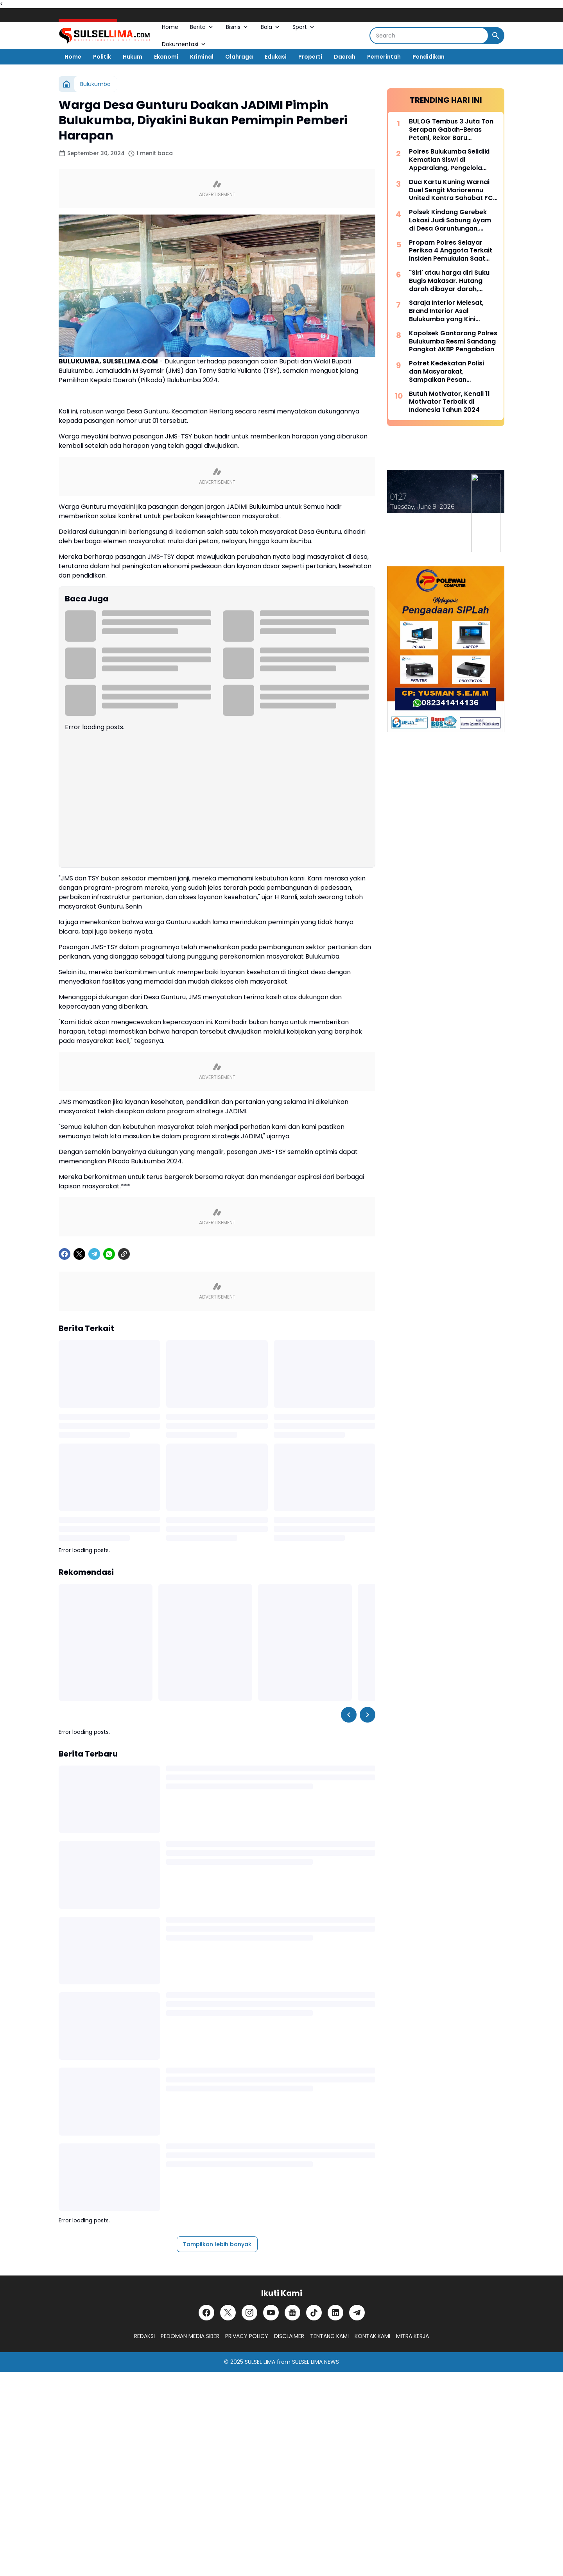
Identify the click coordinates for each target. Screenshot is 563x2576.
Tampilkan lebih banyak (217, 2244)
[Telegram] (94, 1254)
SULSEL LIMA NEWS (315, 2362)
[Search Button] (496, 35)
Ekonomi (166, 57)
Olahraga (239, 57)
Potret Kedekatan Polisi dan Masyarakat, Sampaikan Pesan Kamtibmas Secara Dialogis (446, 372)
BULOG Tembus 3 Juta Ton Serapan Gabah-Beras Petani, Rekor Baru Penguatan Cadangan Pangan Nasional (451, 130)
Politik (102, 57)
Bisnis (237, 27)
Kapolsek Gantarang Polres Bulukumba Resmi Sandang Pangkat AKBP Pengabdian (453, 341)
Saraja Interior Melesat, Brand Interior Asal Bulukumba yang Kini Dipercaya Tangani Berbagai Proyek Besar (446, 311)
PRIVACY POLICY (246, 2336)
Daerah (344, 57)
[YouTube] (271, 2312)
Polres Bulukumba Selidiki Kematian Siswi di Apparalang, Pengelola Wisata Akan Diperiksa (449, 160)
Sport (304, 27)
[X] (79, 1254)
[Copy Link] (124, 1254)
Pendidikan (428, 57)
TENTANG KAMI (329, 2336)
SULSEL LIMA (260, 2362)
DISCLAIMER (289, 2336)
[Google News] (292, 2312)
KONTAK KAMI (372, 2336)
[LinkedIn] (335, 2312)
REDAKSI (144, 2336)
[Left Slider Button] (349, 1715)
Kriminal (201, 57)
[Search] (429, 35)
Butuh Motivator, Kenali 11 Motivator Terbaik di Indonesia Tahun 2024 (449, 402)
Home (170, 27)
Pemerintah (384, 57)
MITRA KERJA (412, 2336)
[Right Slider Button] (367, 1715)
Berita (202, 27)
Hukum (132, 57)
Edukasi (276, 57)
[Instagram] (249, 2312)
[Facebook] (64, 1254)
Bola (271, 27)
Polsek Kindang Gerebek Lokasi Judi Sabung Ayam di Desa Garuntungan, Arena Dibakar (450, 220)
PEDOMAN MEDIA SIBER (190, 2336)
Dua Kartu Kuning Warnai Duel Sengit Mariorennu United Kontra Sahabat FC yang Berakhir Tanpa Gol (451, 190)
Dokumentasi (184, 44)
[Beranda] (66, 84)
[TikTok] (314, 2312)
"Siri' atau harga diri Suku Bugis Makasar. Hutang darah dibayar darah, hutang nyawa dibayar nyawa (449, 281)
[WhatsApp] (109, 1254)
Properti (310, 57)
